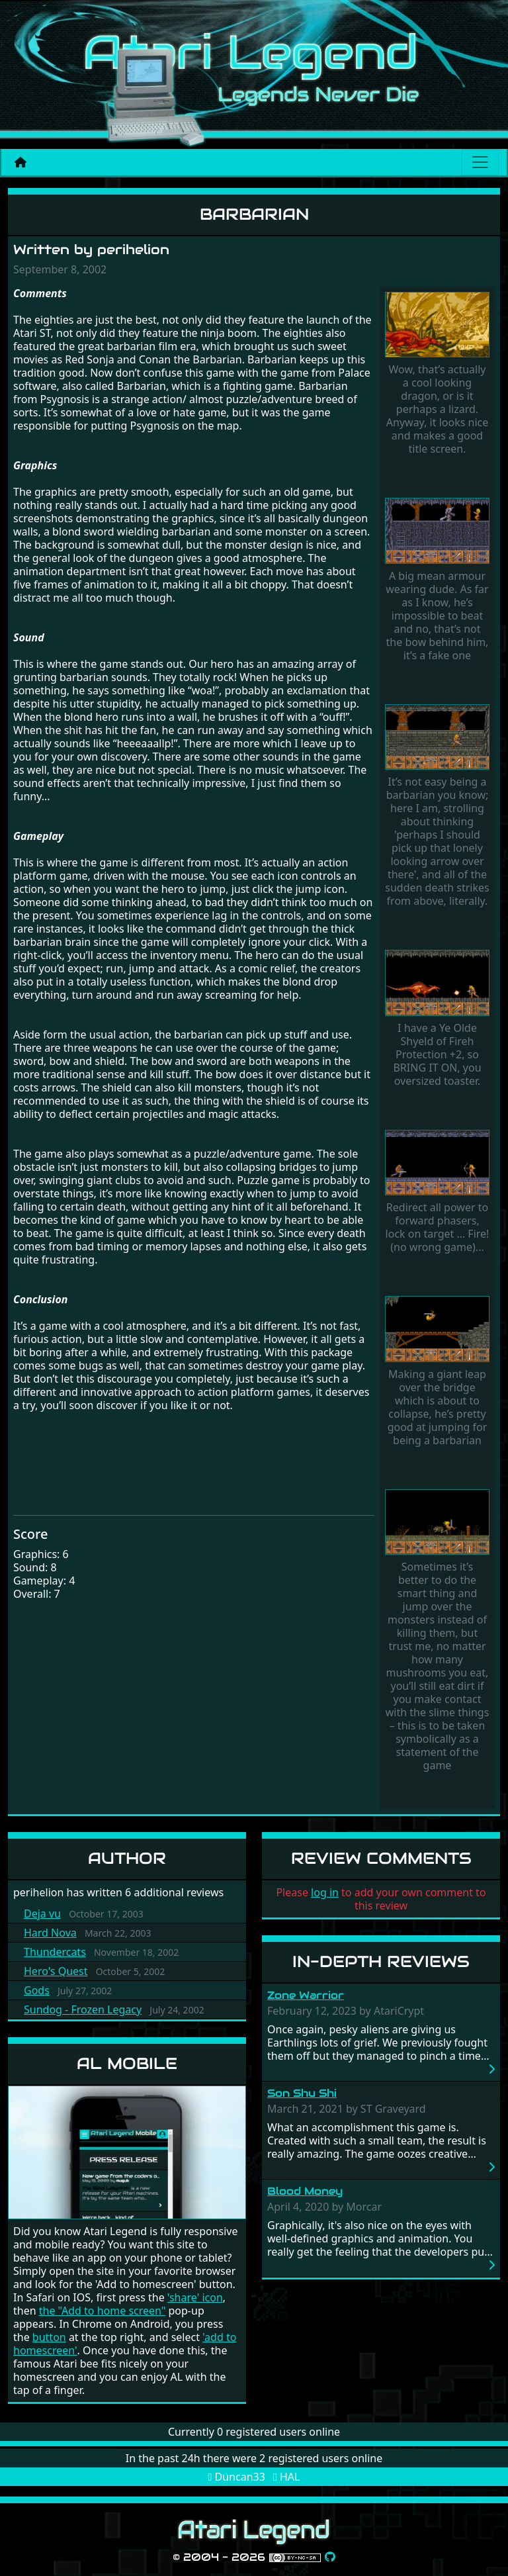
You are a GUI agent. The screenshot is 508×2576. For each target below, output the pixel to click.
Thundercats (55, 1952)
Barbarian (254, 214)
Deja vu (42, 1913)
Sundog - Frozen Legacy (83, 2009)
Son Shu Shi (302, 2093)
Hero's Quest (55, 1971)
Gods (37, 1990)
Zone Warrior (305, 1995)
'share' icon (195, 2297)
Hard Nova (50, 1932)
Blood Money (305, 2191)
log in (325, 1892)
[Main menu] (480, 162)
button (49, 2337)
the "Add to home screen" (102, 2310)
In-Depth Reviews (381, 1961)
